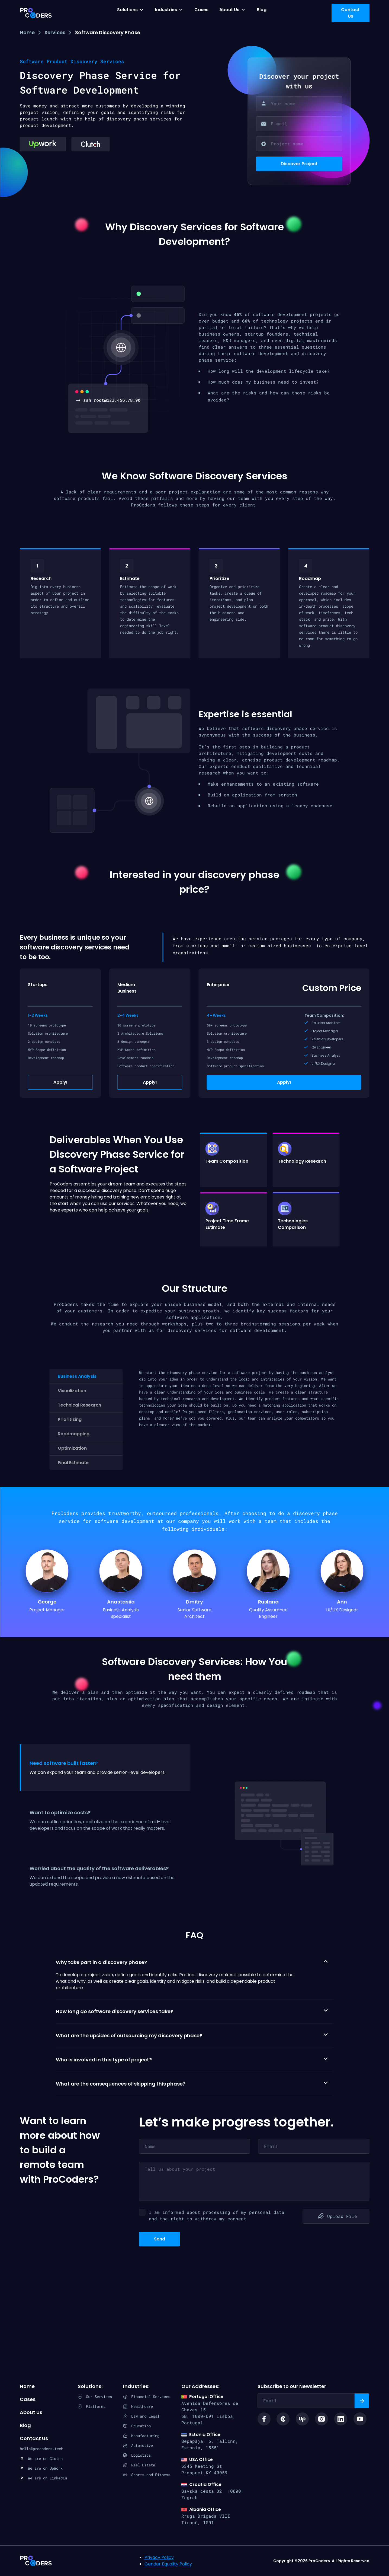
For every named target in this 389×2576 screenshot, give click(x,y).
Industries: (136, 2386)
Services (54, 32)
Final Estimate (73, 1462)
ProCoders (36, 2560)
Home (27, 32)
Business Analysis (77, 1376)
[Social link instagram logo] (321, 2418)
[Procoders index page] (36, 13)
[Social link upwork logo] (302, 2418)
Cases (201, 10)
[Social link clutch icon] (283, 2418)
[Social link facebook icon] (264, 2418)
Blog (261, 10)
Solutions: (90, 2386)
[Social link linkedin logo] (340, 2418)
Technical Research (79, 1405)
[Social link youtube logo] (360, 2418)
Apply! (60, 1082)
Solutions (127, 10)
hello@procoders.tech (41, 2448)
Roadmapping (73, 1434)
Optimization (72, 1448)
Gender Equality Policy (168, 2564)
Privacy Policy (159, 2557)
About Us (229, 10)
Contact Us (34, 2438)
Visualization (72, 1391)
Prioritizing (70, 1419)
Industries (166, 10)
